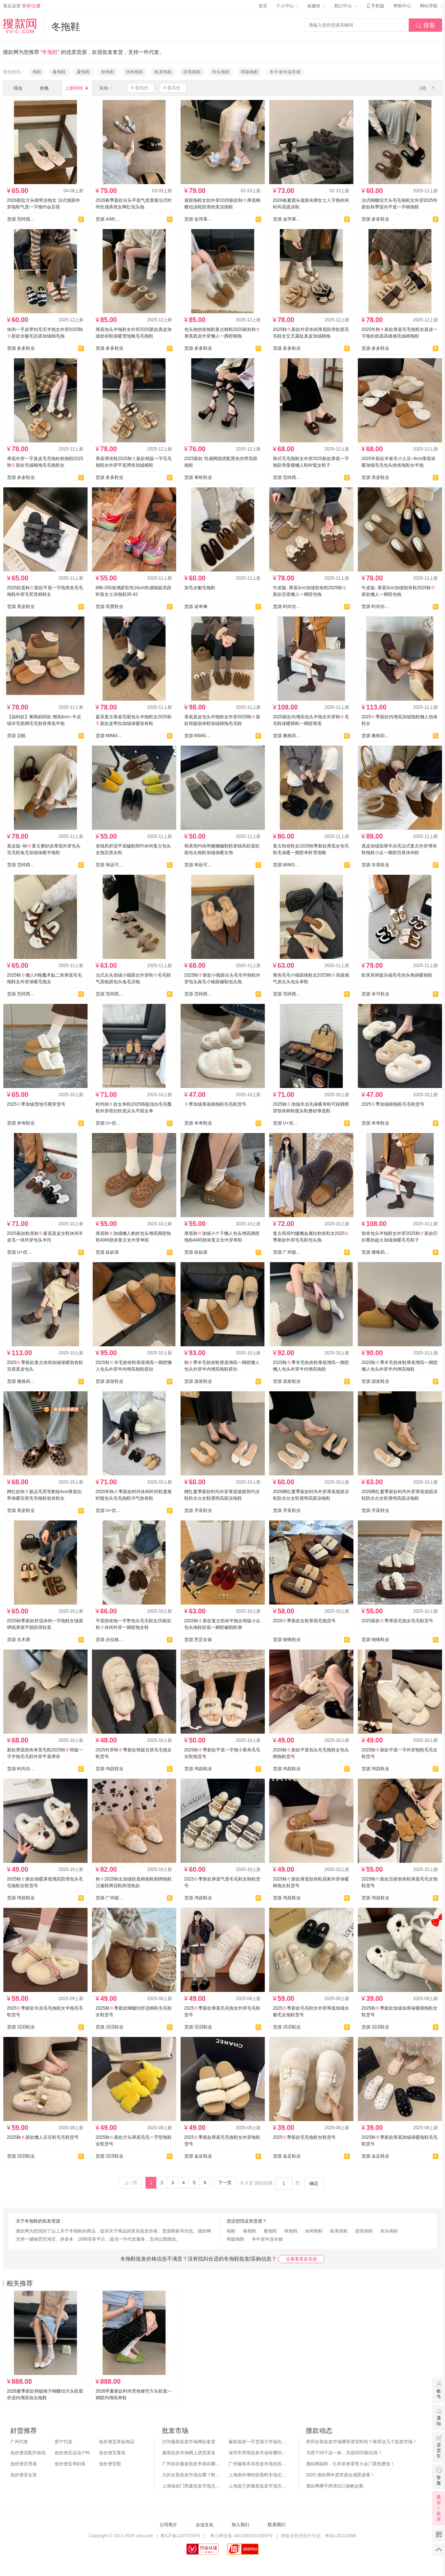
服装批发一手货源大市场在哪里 (258, 2441)
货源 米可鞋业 (375, 994)
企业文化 (204, 2524)
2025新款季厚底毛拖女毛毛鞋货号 (398, 1620)
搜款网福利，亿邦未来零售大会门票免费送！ (350, 2463)
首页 (263, 5)
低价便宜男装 (23, 2463)
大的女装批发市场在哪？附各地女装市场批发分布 (191, 2474)
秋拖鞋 (107, 72)
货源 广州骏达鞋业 (287, 1252)
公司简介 (168, 2524)
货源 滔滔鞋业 (21, 2027)
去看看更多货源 (301, 2259)
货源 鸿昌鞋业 (109, 1768)
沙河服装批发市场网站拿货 (188, 2441)
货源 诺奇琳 (196, 606)
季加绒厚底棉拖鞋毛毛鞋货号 (215, 1104)
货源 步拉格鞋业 (110, 1639)
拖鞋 (36, 72)
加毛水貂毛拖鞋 (199, 587)
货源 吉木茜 (18, 1639)
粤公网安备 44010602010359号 (241, 2535)
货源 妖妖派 (107, 1252)
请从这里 (22, 5)
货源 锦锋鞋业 (287, 1639)
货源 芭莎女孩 (198, 1639)
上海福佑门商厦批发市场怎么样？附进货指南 (191, 2486)
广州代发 (19, 2441)
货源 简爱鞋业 (109, 606)
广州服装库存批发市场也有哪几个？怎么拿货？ (258, 2463)
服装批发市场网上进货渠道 (188, 2452)
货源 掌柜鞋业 (198, 477)
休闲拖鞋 (134, 72)
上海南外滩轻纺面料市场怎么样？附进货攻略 (258, 2474)
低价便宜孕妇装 (70, 2463)
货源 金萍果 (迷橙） (198, 219)
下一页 (225, 2182)
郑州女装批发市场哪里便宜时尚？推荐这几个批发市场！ (361, 2441)
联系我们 (276, 2524)
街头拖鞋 (221, 72)
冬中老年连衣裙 (285, 72)
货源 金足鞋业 (198, 2156)
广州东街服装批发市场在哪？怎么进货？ (191, 2463)
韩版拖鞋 (250, 72)
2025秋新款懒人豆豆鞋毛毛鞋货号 (43, 2137)
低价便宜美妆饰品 (116, 2441)
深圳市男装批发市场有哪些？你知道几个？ (258, 2452)
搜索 (425, 25)
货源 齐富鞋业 (198, 1510)
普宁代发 (63, 2441)
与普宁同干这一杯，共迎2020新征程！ (344, 2452)
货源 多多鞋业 (375, 219)
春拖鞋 (59, 72)
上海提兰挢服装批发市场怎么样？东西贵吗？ (258, 2486)
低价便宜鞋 (110, 2463)
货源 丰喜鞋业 (375, 864)
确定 (313, 2183)
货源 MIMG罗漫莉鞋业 (110, 735)
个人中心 (287, 5)
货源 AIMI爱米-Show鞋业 (110, 219)
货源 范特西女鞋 (21, 219)
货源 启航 (16, 735)
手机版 (374, 5)
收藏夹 (316, 5)
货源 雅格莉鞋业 (287, 735)
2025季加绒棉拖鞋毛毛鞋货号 (393, 1104)
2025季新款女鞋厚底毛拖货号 (304, 1620)
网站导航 (431, 5)
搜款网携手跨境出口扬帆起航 (335, 2486)
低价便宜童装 (112, 2452)
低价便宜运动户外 (72, 2452)
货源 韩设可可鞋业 (110, 864)
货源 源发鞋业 (109, 1381)
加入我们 (240, 2524)
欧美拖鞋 (163, 72)
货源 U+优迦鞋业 (110, 1123)
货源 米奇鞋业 (21, 1123)
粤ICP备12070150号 (180, 2535)
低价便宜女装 (23, 2474)
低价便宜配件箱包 (28, 2452)
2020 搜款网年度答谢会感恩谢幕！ (340, 2474)
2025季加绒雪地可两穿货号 (36, 1104)
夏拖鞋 (83, 72)
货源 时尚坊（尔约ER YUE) (287, 606)
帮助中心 (402, 5)
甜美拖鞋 (192, 72)
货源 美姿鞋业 (375, 477)
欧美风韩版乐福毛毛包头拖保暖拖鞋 (397, 975)
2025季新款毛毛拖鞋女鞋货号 (304, 2137)
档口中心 (345, 5)
